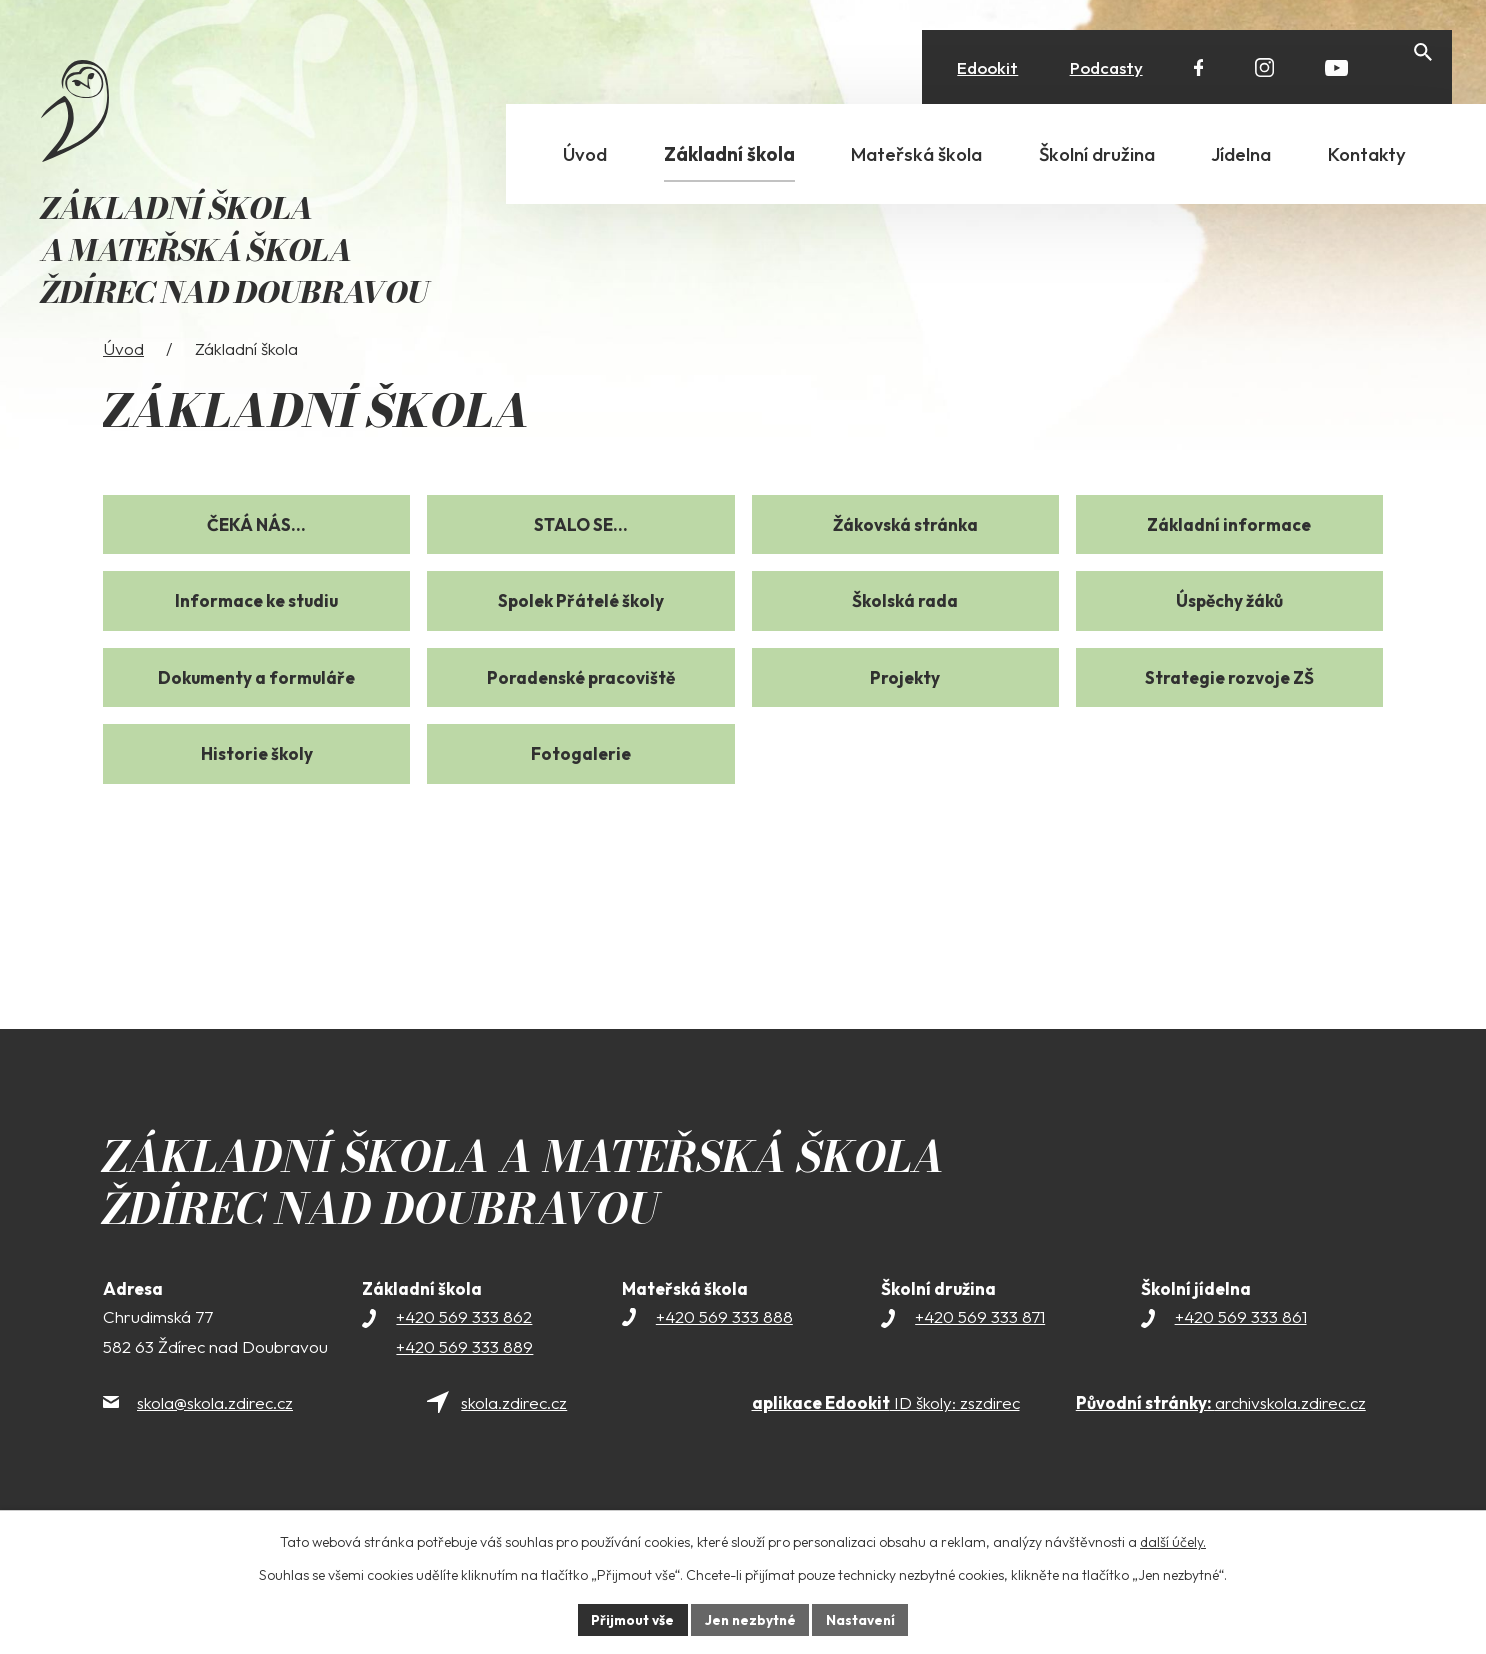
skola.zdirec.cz (514, 1435)
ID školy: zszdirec (886, 1435)
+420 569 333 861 (1241, 1349)
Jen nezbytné (750, 1619)
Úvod (123, 381)
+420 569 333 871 (980, 1349)
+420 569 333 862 (464, 1349)
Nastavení (863, 1619)
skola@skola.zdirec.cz (215, 1435)
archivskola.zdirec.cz (1221, 1435)
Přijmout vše (629, 1619)
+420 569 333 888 (724, 1349)
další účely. (1173, 1541)
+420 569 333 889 (464, 1379)
